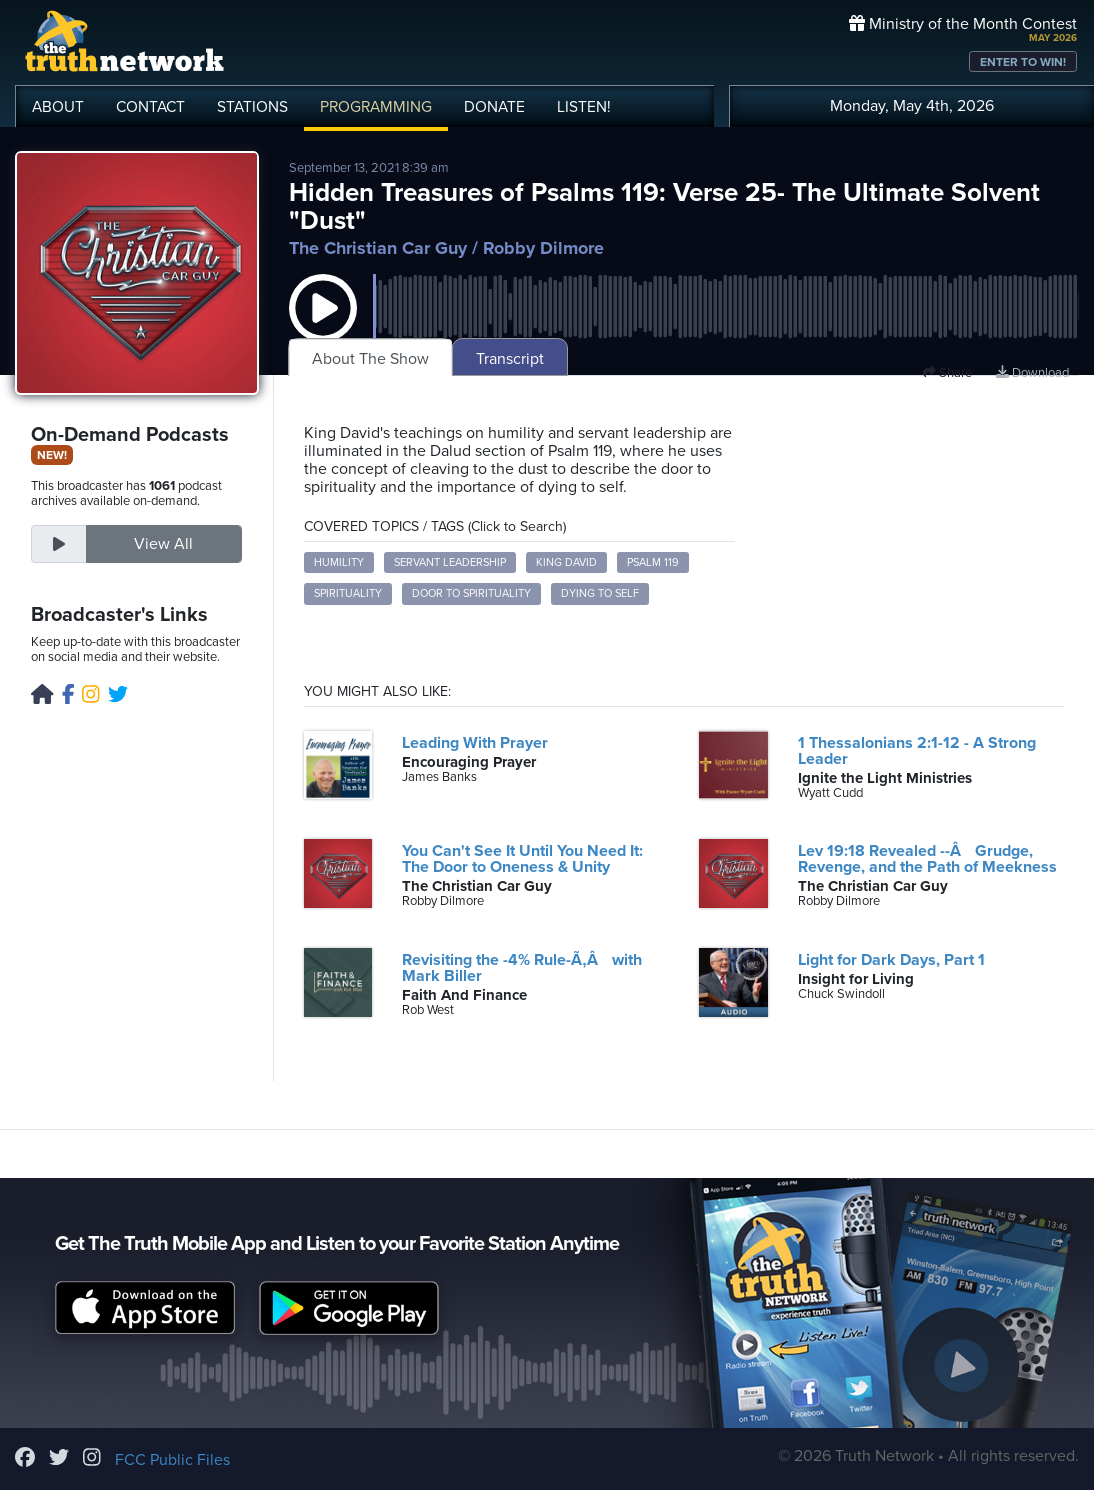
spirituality (348, 593)
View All (163, 544)
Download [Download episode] (1032, 373)
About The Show (370, 359)
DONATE (494, 107)
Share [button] (947, 373)
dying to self (600, 593)
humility (339, 562)
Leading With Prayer (475, 743)
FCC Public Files (172, 1460)
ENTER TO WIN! (1023, 62)
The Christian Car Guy (378, 248)
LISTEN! (584, 107)
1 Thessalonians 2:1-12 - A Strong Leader (917, 751)
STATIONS (252, 107)
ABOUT (58, 107)
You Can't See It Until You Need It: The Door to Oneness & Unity (522, 859)
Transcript (510, 359)
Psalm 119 (653, 562)
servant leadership (450, 562)
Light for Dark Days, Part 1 (891, 960)
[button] (323, 328)
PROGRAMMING (376, 107)
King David (566, 562)
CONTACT (150, 107)
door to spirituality (471, 593)
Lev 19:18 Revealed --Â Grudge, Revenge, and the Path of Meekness (927, 859)
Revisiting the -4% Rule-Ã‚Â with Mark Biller (521, 968)
